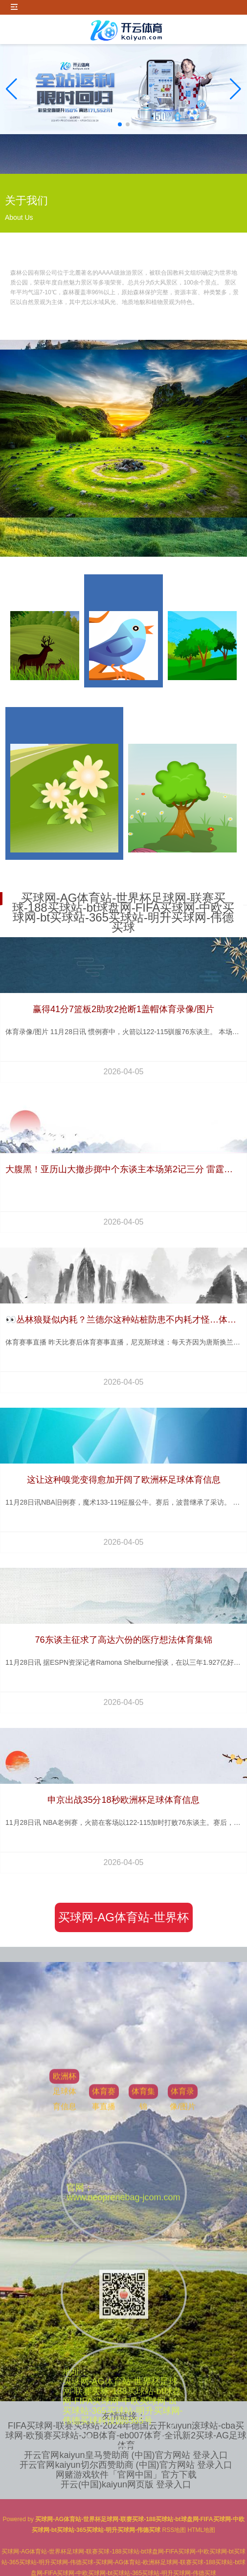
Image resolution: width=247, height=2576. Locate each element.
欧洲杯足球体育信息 (64, 2350)
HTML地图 (202, 2530)
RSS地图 (174, 2530)
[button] (235, 89)
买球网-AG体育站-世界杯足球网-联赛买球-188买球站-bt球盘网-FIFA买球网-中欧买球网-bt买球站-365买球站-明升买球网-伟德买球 (123, 1921)
